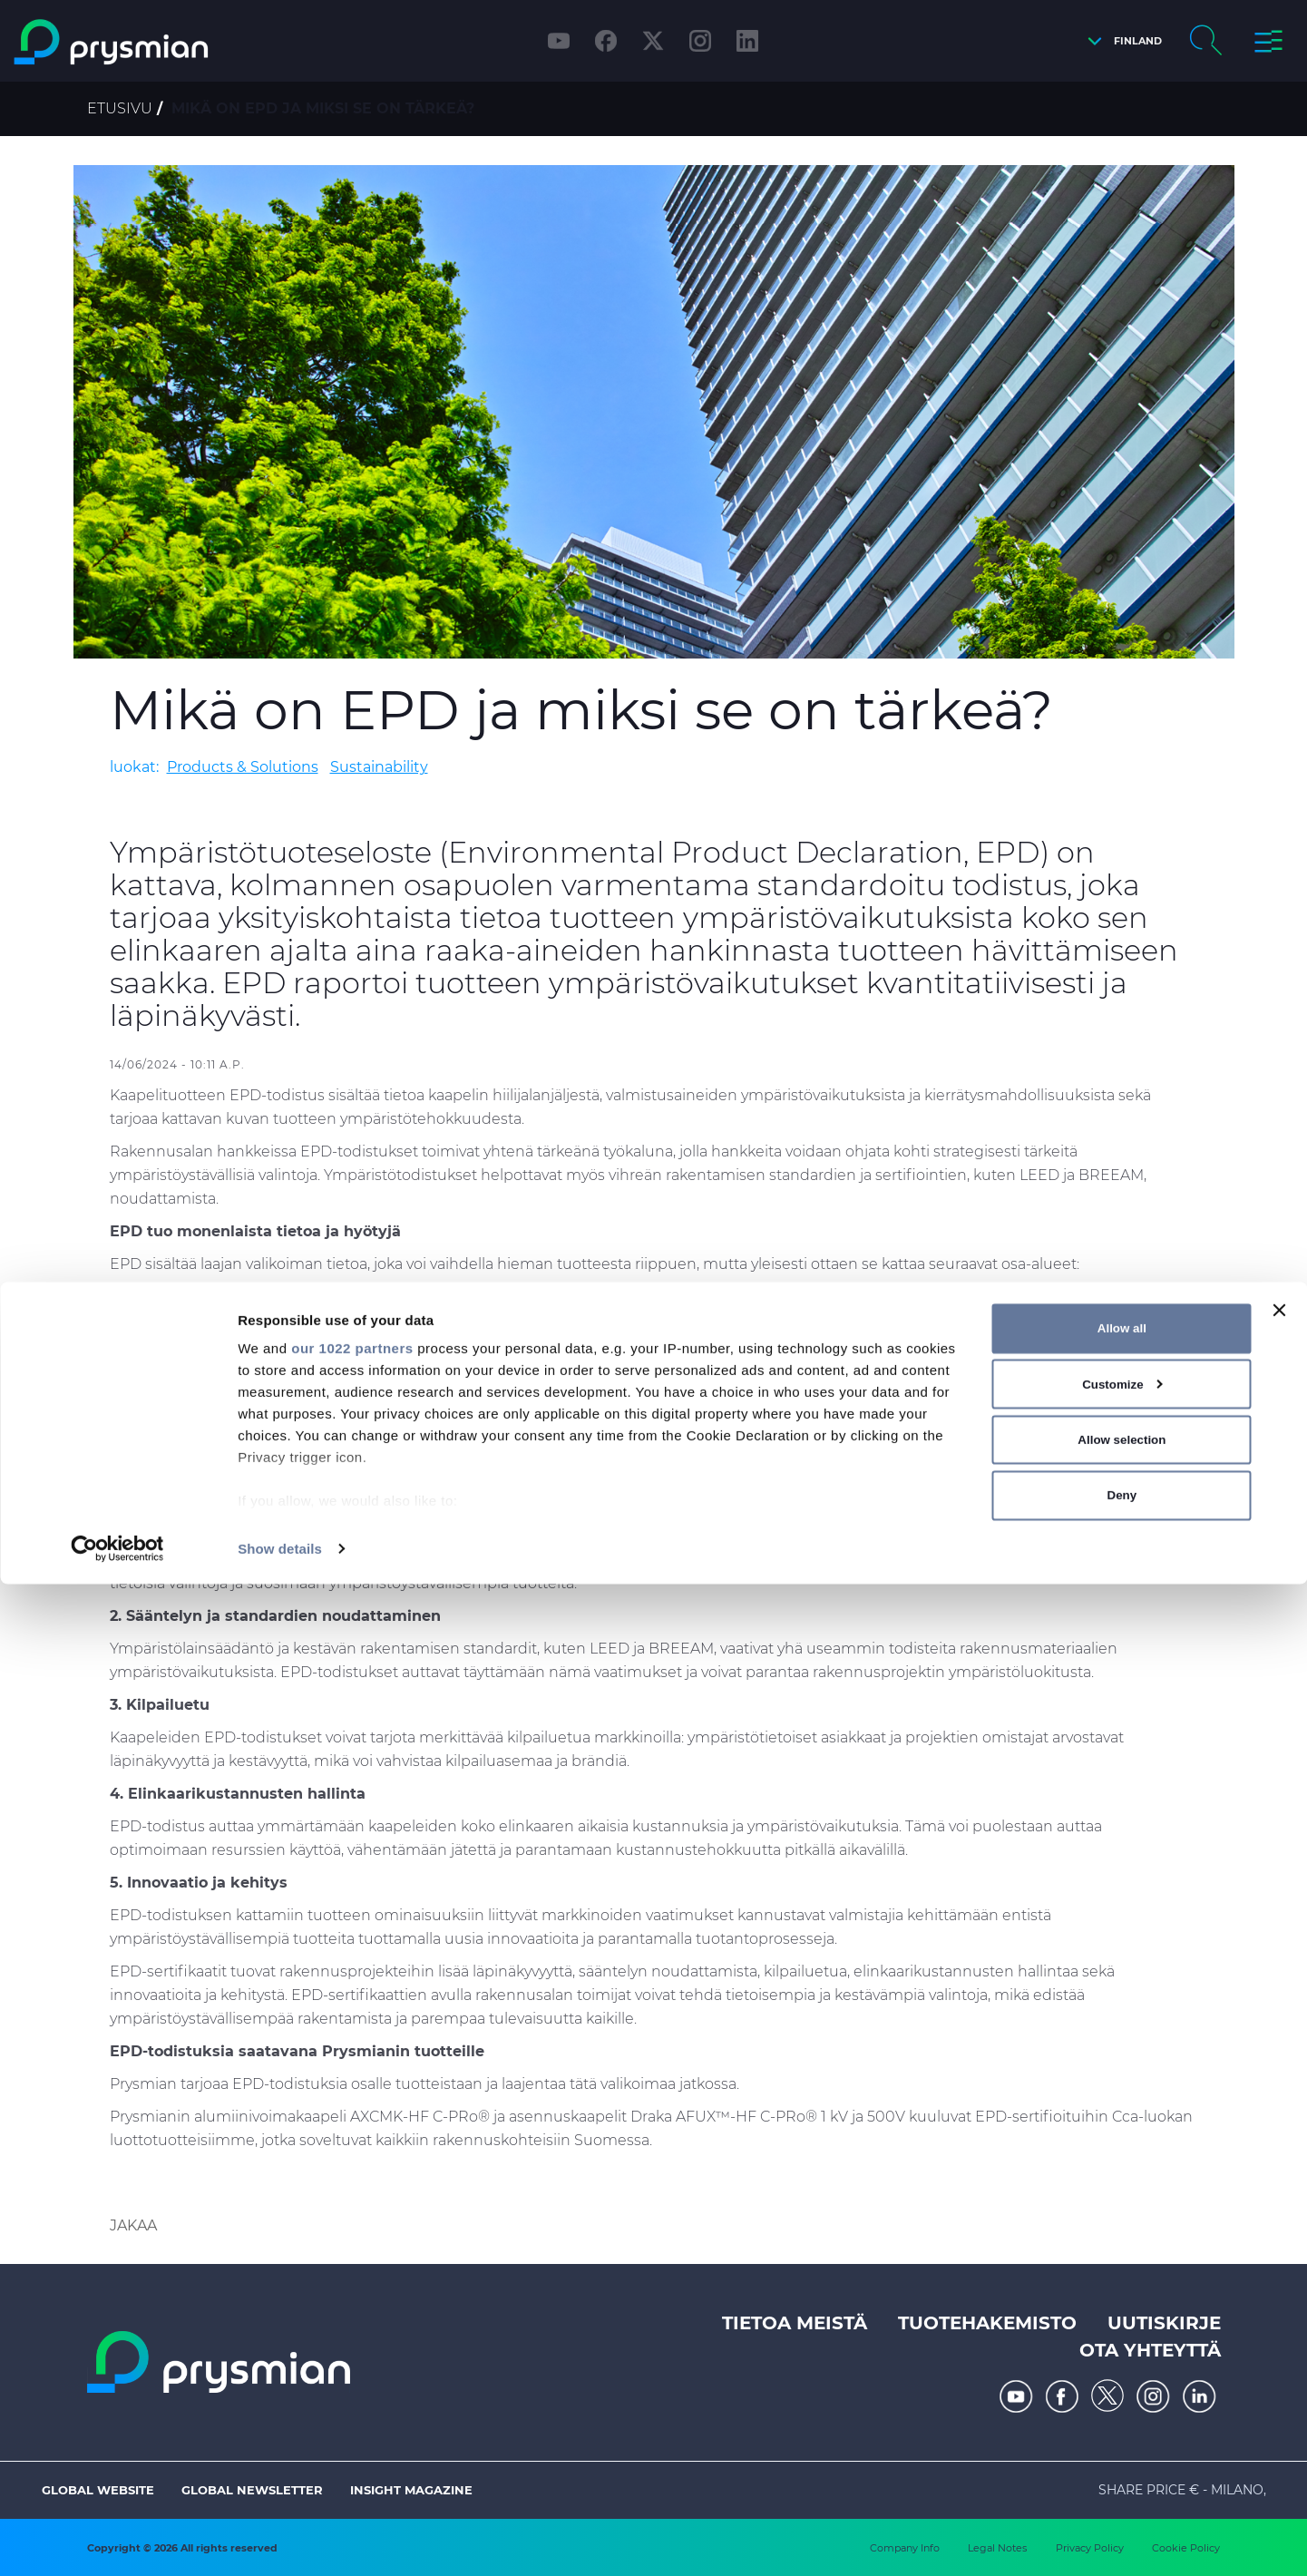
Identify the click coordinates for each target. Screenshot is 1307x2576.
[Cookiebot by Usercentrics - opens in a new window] (117, 2540)
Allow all (1121, 2320)
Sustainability (379, 767)
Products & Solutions (242, 767)
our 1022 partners (352, 2339)
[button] (1120, 41)
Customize (1122, 2376)
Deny (1122, 2486)
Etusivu (119, 108)
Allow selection (1122, 2431)
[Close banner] (1279, 2302)
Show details (280, 2540)
